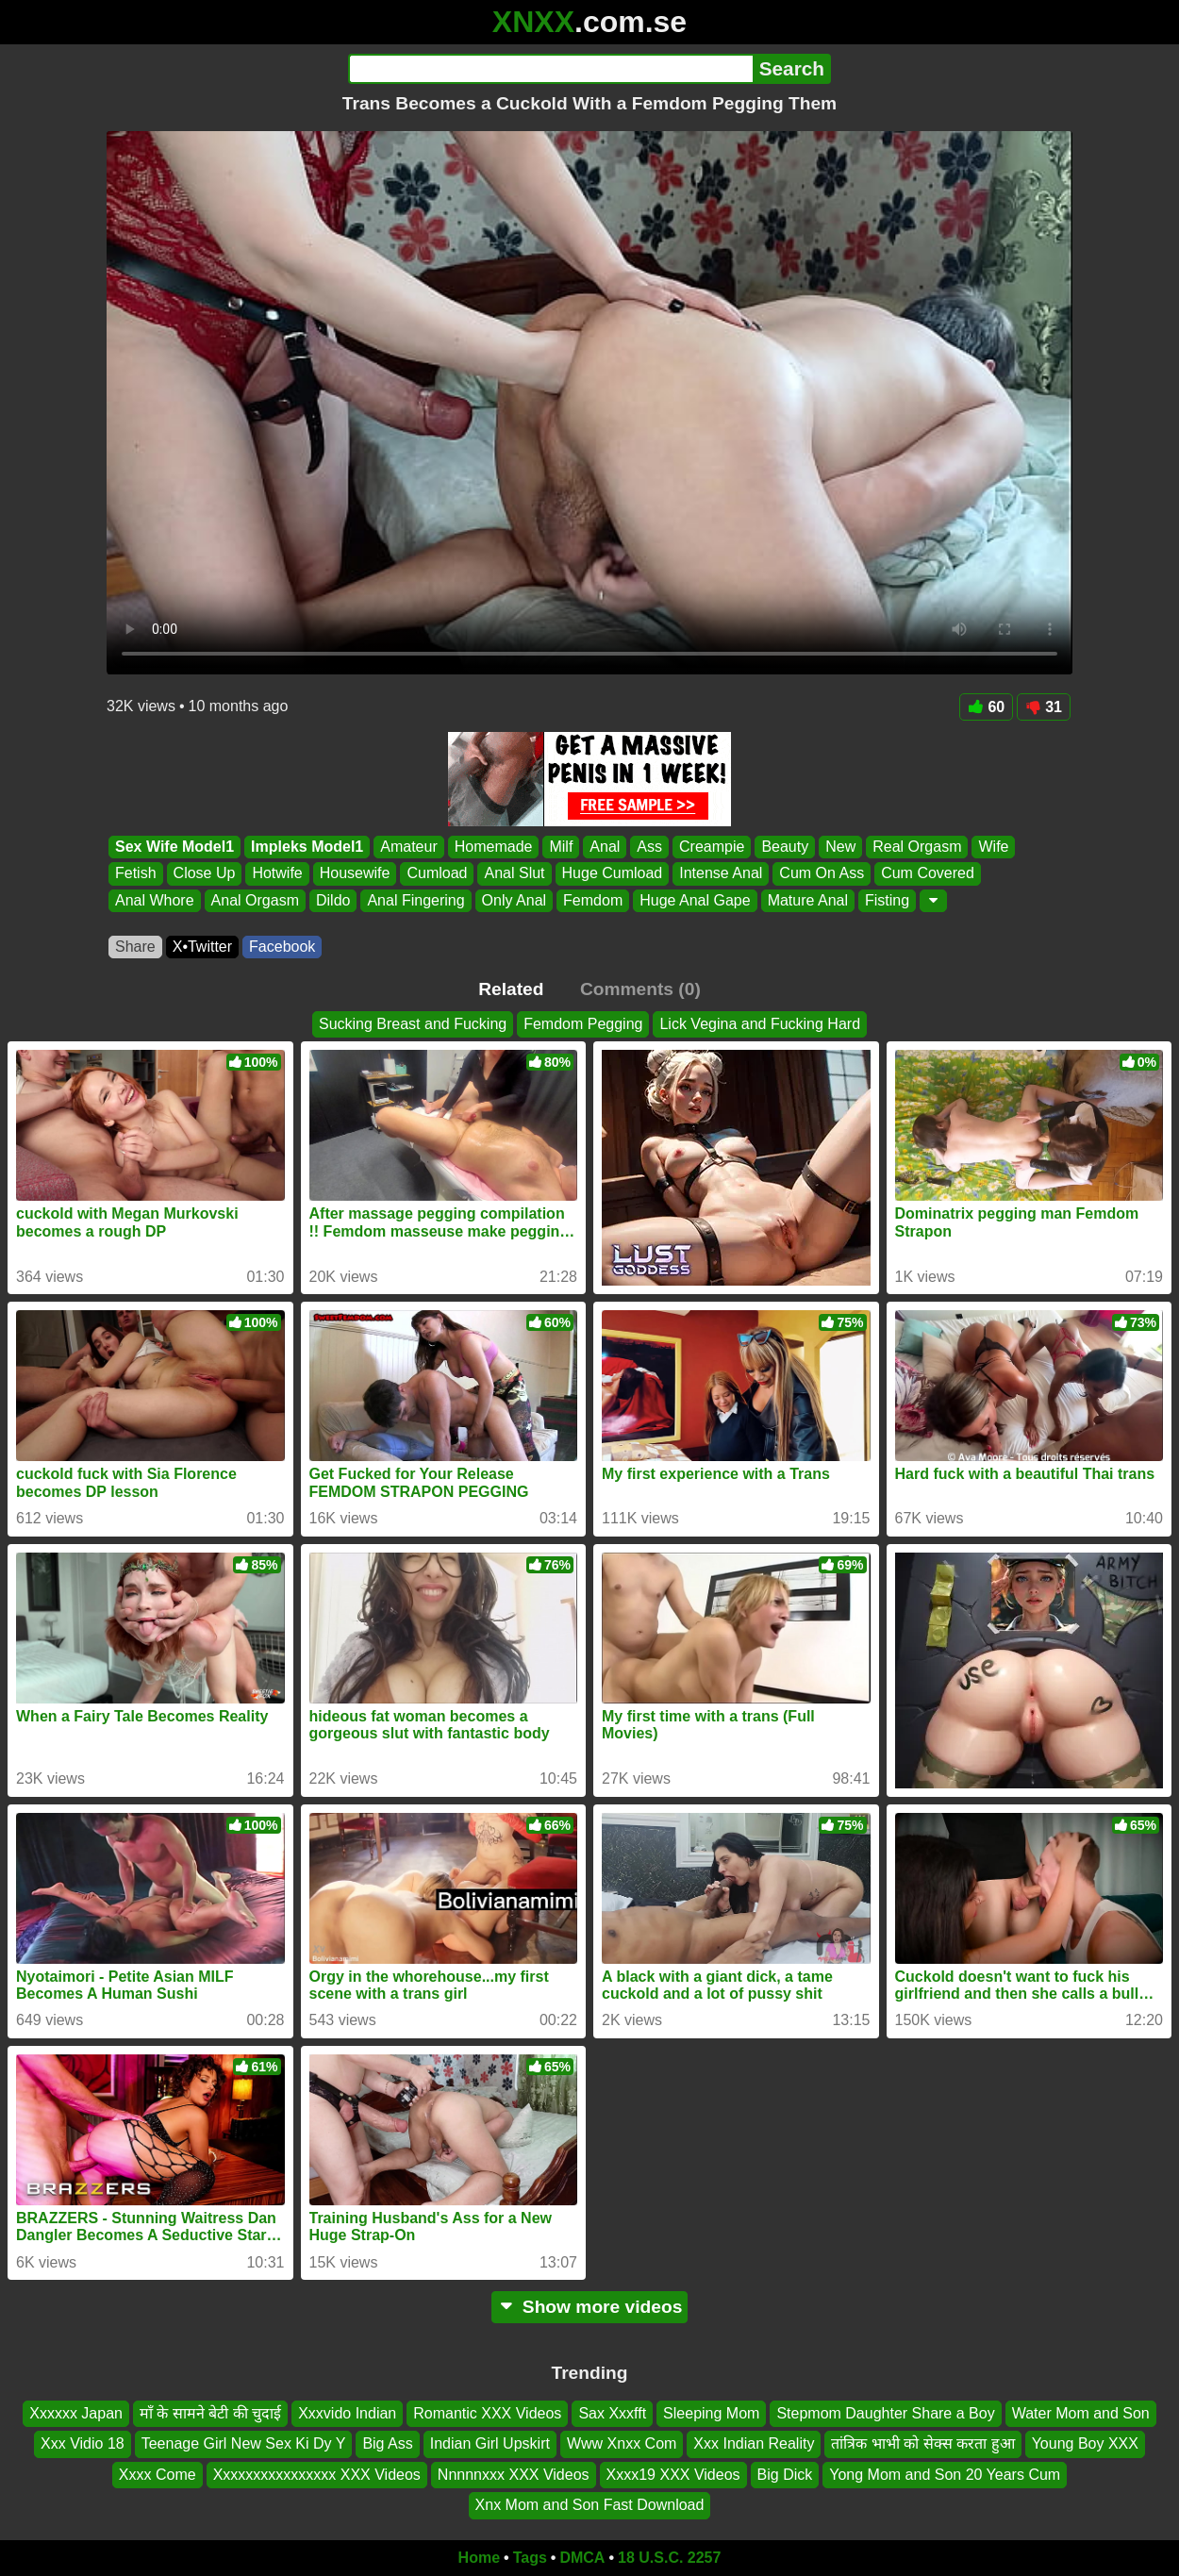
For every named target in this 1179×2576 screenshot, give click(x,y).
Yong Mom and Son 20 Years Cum (944, 2475)
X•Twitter (202, 947)
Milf (561, 847)
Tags (530, 2558)
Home (479, 2558)
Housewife (355, 874)
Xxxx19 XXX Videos (673, 2475)
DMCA (582, 2558)
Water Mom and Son (1081, 2413)
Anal (605, 847)
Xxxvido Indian (347, 2413)
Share (135, 947)
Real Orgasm (916, 847)
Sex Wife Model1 (174, 847)
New (840, 847)
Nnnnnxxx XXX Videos (514, 2475)
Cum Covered (927, 874)
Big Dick (785, 2475)
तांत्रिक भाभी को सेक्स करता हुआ (922, 2443)
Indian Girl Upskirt (490, 2443)
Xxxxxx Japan (76, 2413)
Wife (993, 847)
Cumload (437, 874)
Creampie (711, 847)
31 (1043, 707)
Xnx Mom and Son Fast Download (590, 2505)
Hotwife (277, 874)
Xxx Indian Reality (753, 2443)
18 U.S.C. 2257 (669, 2558)
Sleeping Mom (711, 2413)
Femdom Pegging (582, 1024)
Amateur (408, 847)
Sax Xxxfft (612, 2413)
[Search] (550, 69)
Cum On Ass (821, 874)
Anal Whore (154, 900)
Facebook (282, 947)
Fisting (887, 900)
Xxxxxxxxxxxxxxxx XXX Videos (317, 2475)
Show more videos (590, 2307)
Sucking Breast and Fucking (412, 1024)
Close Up (205, 874)
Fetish (136, 874)
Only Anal (514, 900)
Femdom (593, 900)
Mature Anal (808, 900)
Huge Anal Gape (694, 900)
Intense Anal (720, 874)
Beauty (784, 847)
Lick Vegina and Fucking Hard (759, 1024)
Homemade (494, 847)
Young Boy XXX (1085, 2443)
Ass (649, 847)
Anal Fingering (415, 900)
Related (510, 989)
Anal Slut (514, 874)
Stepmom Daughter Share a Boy (885, 2413)
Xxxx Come (157, 2475)
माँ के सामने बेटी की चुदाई (210, 2413)
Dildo (333, 900)
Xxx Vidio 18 (83, 2443)
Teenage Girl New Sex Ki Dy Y (243, 2443)
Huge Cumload (612, 874)
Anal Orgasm (255, 900)
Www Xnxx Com (621, 2443)
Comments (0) (640, 989)
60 (986, 707)
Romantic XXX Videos (487, 2413)
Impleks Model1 (307, 847)
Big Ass (387, 2443)
